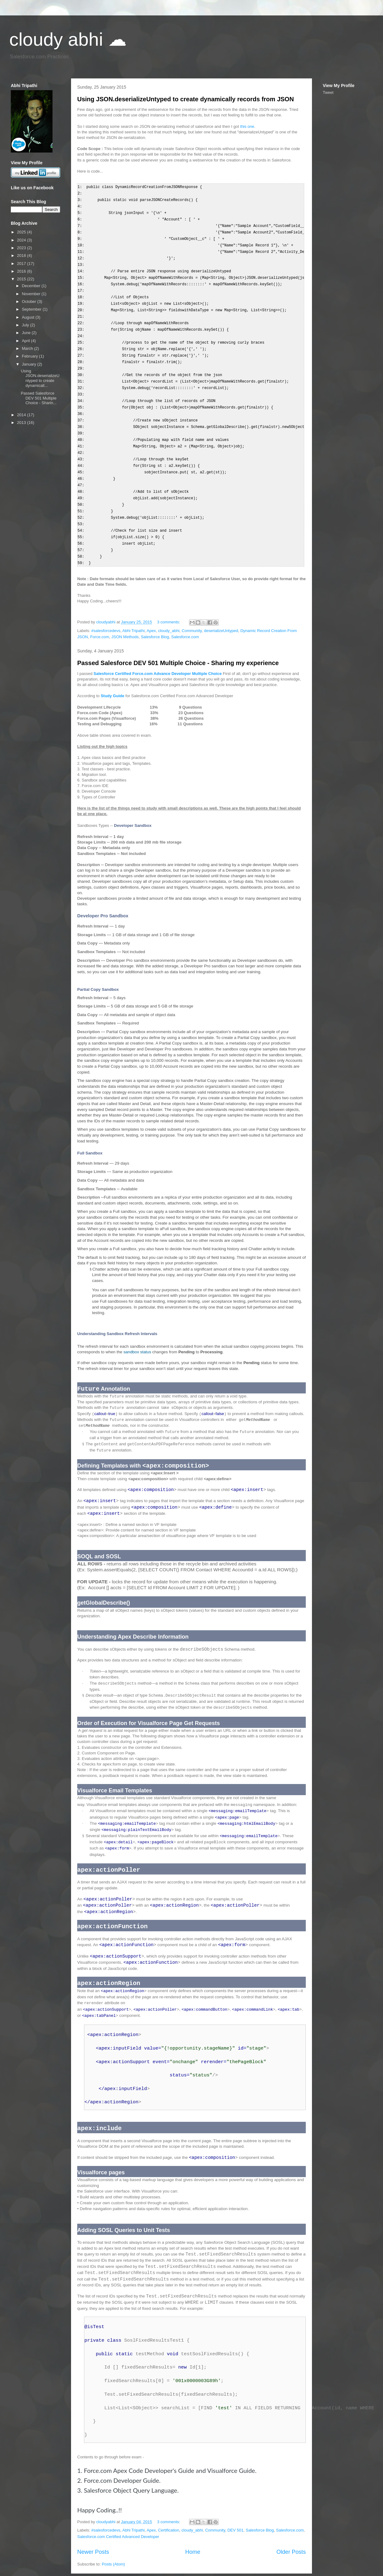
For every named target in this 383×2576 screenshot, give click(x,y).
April (26, 340)
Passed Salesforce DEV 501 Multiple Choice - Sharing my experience (178, 644)
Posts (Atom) (113, 2554)
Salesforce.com (185, 618)
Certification (168, 2520)
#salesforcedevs (105, 612)
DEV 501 (235, 2520)
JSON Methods (125, 618)
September (32, 309)
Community (192, 612)
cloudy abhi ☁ (68, 39)
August (29, 317)
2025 (22, 232)
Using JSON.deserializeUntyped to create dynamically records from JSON (185, 99)
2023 (22, 247)
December (32, 285)
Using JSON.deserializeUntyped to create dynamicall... (40, 378)
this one (247, 126)
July (26, 325)
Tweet (328, 92)
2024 (22, 240)
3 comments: (169, 603)
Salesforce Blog (155, 618)
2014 (22, 415)
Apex (151, 612)
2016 (22, 271)
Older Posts (291, 2542)
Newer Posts (93, 2542)
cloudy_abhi (168, 612)
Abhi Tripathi (133, 612)
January (29, 364)
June (27, 332)
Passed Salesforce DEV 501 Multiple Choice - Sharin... (38, 398)
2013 (22, 422)
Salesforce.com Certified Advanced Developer (118, 2526)
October (29, 301)
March (28, 348)
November (32, 293)
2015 (22, 279)
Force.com (99, 618)
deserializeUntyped (221, 612)
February (30, 356)
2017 (22, 263)
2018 (22, 255)
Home (192, 2542)
